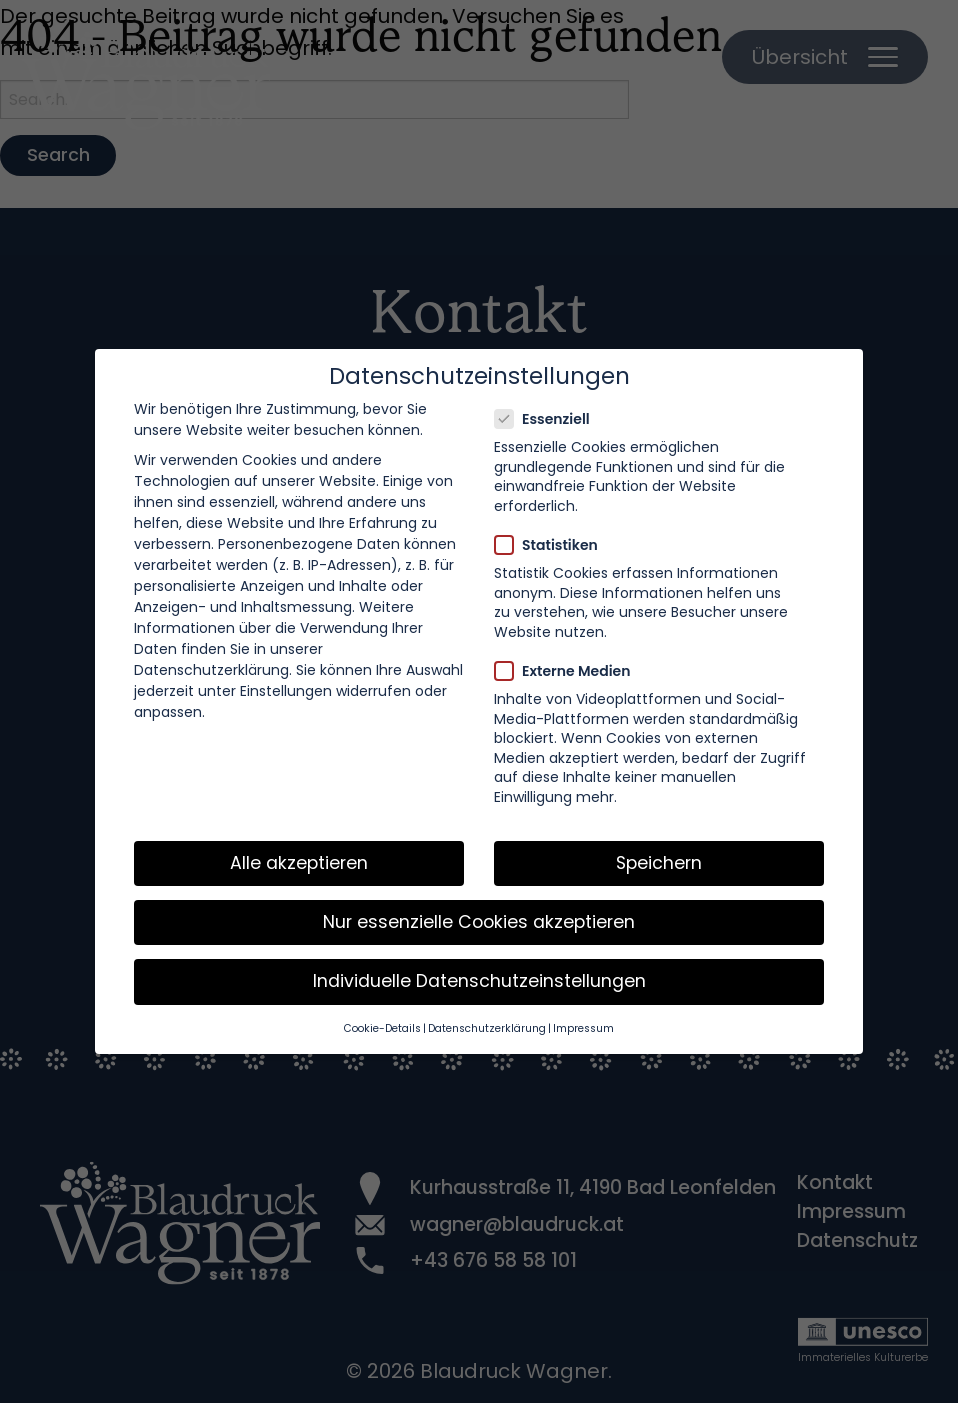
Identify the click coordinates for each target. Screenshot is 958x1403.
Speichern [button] (659, 863)
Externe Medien (568, 671)
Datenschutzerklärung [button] (487, 1028)
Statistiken (552, 545)
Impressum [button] (583, 1028)
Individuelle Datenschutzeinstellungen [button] (479, 981)
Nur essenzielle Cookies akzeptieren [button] (479, 922)
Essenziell (548, 419)
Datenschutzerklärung (211, 670)
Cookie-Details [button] (382, 1028)
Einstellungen (286, 691)
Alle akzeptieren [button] (299, 863)
